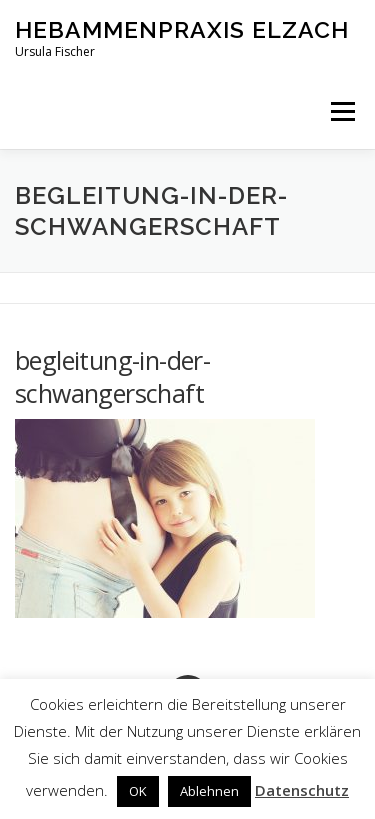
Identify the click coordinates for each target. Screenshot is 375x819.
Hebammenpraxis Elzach (182, 29)
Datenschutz (302, 790)
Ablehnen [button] (209, 791)
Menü (341, 111)
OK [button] (138, 791)
